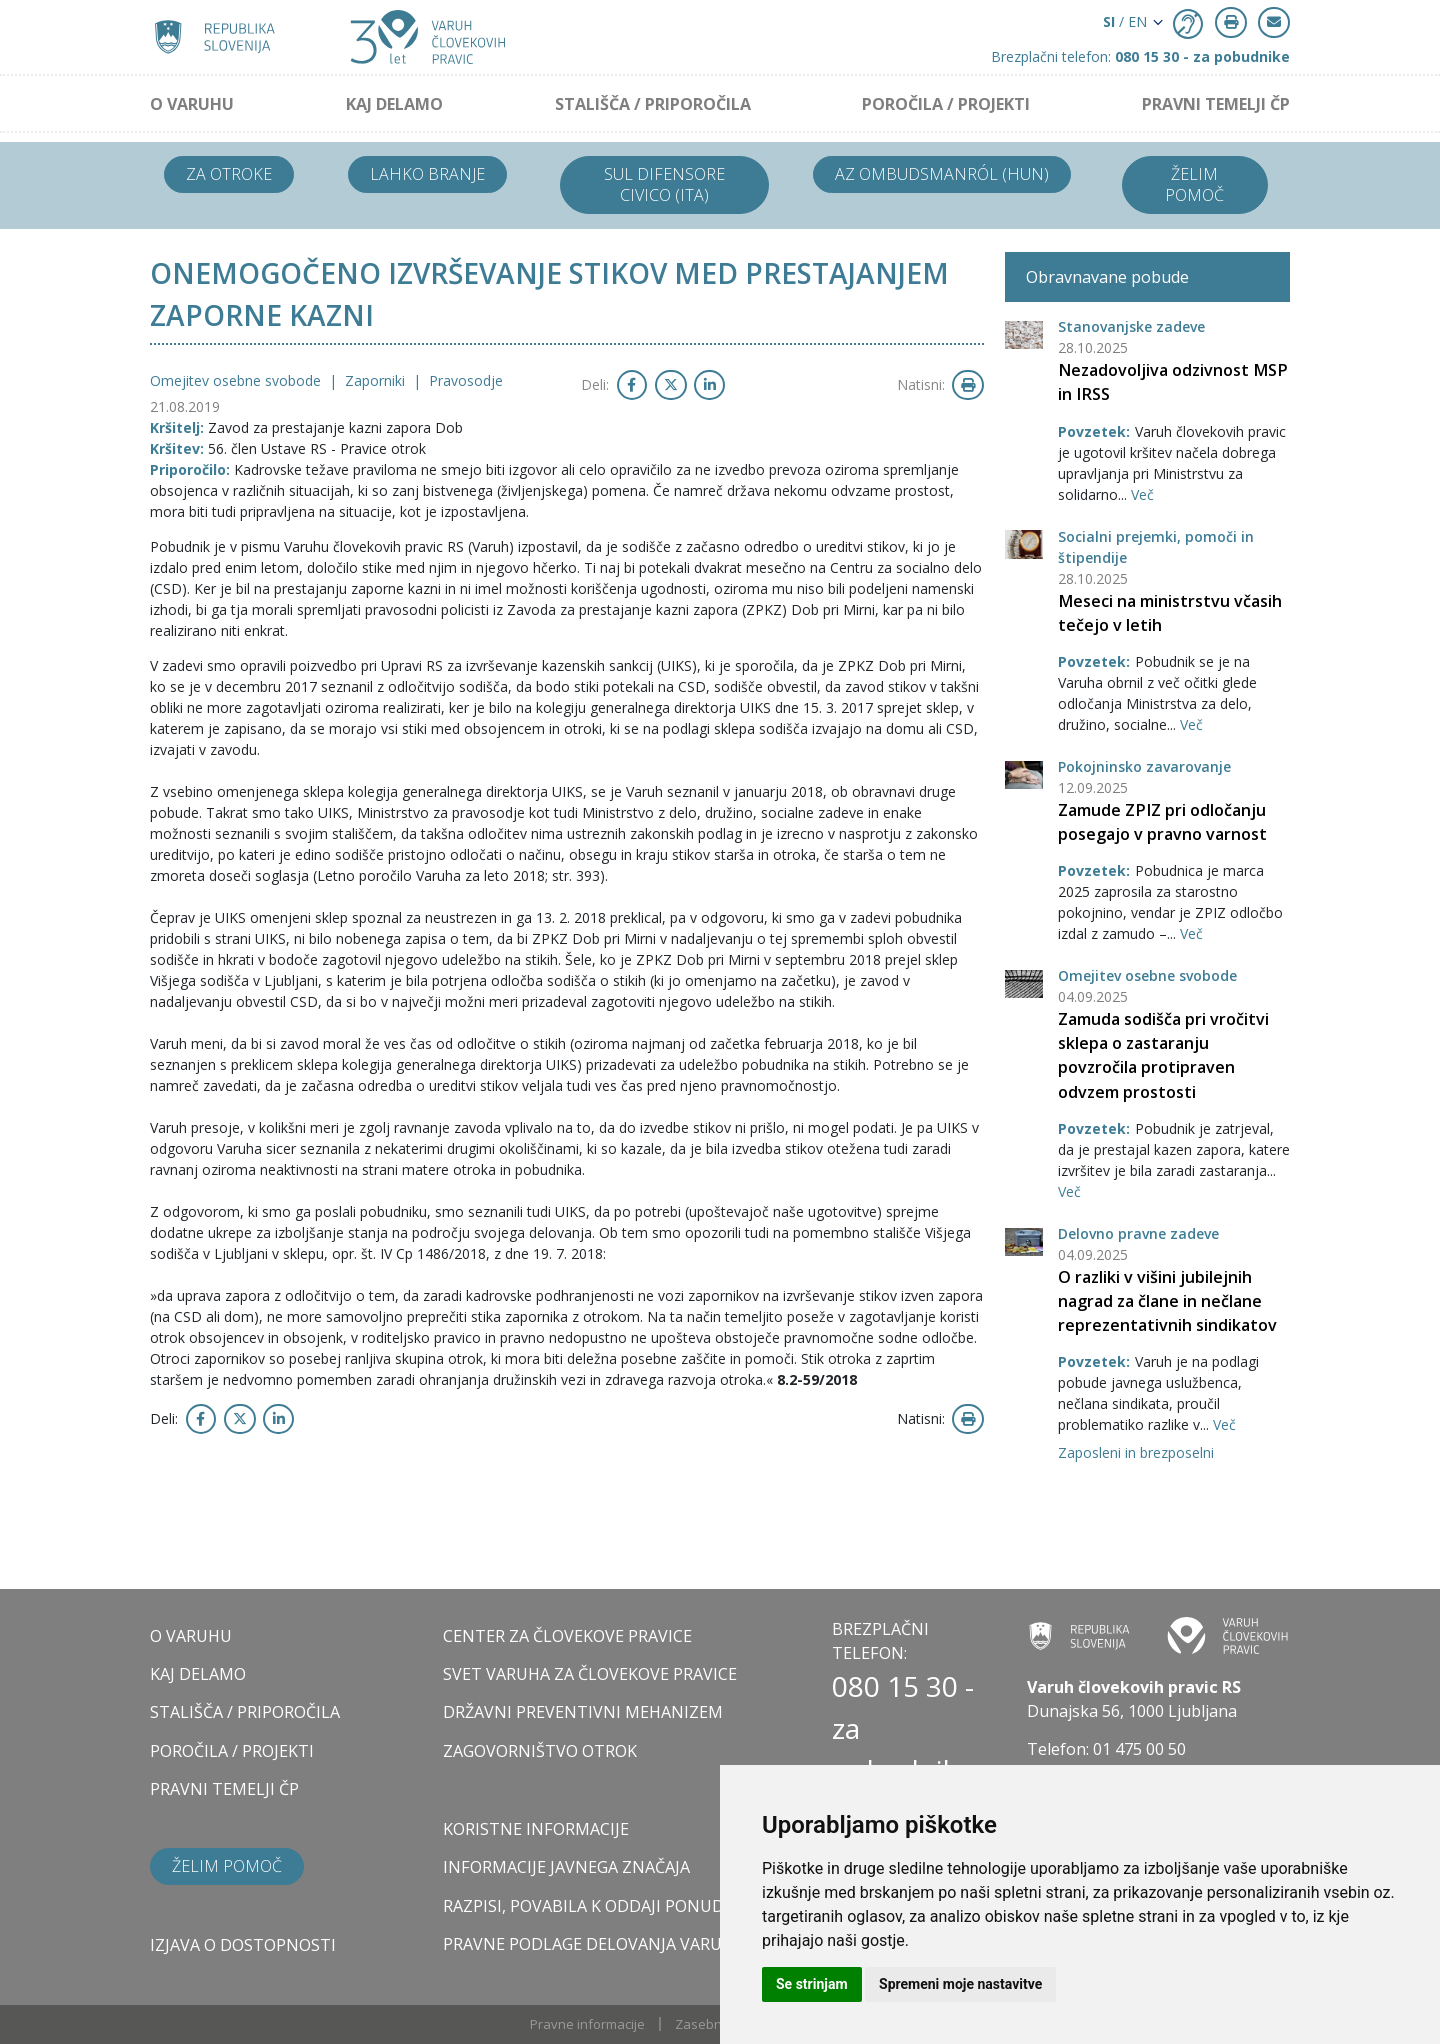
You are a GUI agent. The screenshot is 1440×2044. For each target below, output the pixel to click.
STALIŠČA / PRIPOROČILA (653, 104)
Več (1142, 494)
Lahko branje (427, 174)
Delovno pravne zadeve (1138, 1233)
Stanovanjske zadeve (1131, 326)
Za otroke (229, 174)
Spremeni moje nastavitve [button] (960, 1984)
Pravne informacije (587, 2024)
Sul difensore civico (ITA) (664, 184)
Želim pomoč (1194, 184)
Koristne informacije (536, 1829)
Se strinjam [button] (812, 1984)
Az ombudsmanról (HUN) (942, 174)
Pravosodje (466, 380)
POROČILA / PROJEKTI (946, 104)
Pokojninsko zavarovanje (1144, 766)
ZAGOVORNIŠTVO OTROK (540, 1751)
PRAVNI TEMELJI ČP (1216, 104)
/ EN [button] (1125, 21)
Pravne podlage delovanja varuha (593, 1944)
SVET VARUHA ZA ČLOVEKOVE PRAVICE (590, 1674)
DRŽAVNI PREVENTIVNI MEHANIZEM (583, 1712)
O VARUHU (192, 104)
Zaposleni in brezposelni (1136, 1452)
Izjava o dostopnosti (243, 1945)
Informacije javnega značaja (566, 1867)
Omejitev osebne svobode (1147, 975)
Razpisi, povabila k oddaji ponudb (589, 1906)
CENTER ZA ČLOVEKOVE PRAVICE (567, 1636)
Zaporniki (377, 380)
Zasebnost (708, 2024)
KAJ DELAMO (394, 104)
